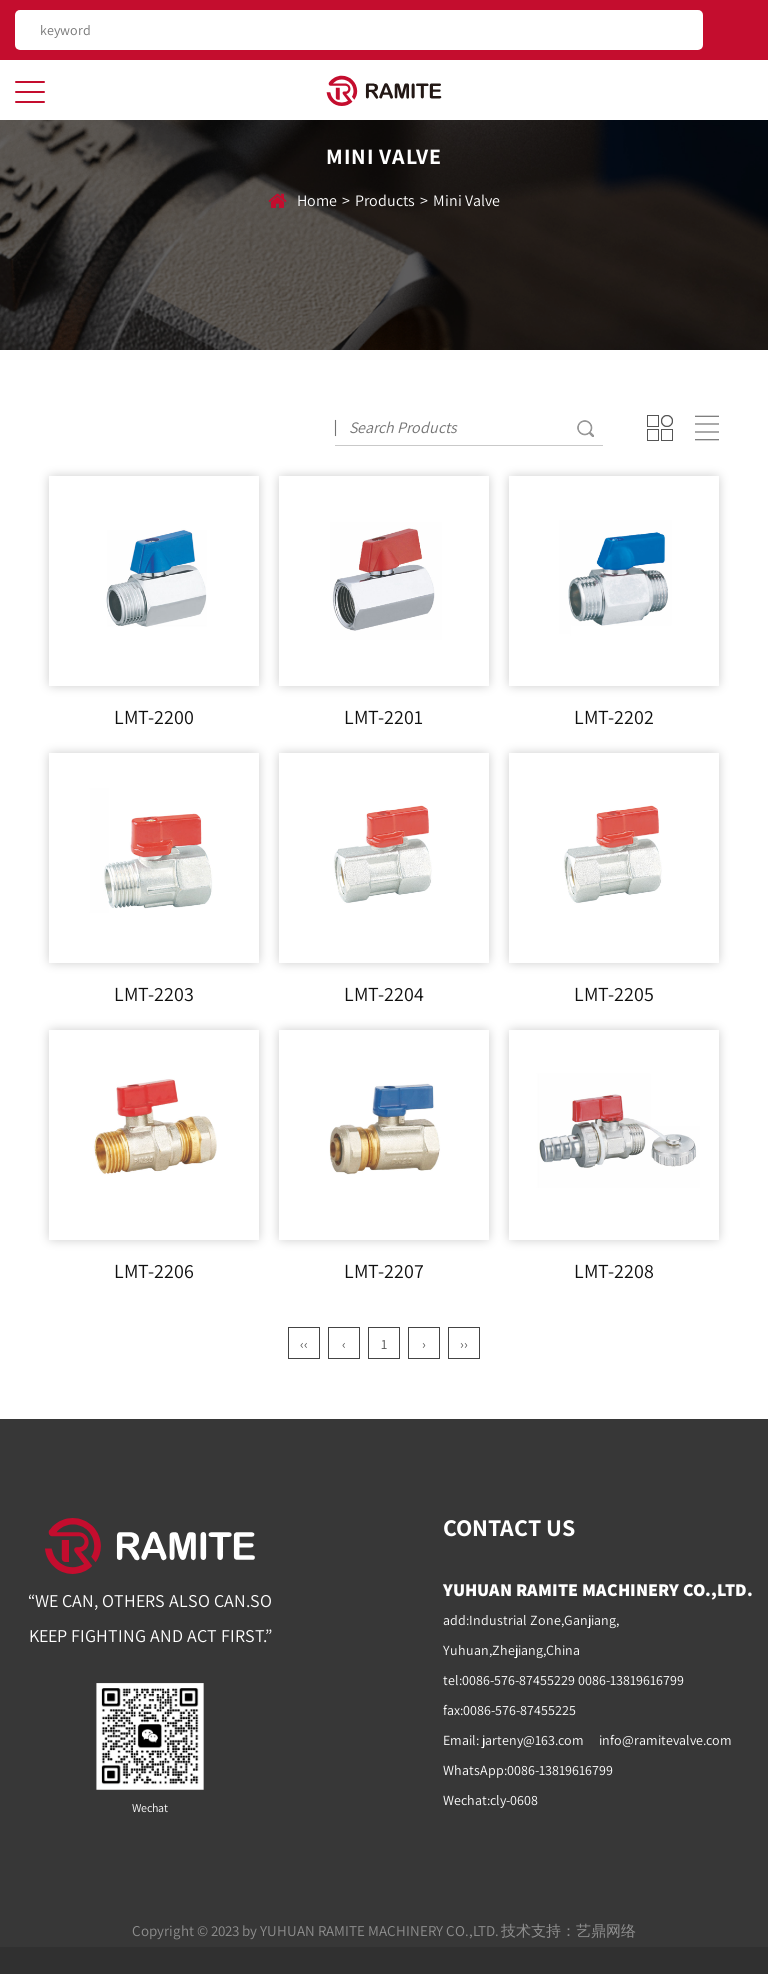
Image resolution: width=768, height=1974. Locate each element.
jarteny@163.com (533, 1740)
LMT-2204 (384, 994)
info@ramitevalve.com (665, 1740)
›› (464, 1344)
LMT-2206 (154, 1271)
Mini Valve (466, 200)
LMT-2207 (384, 1271)
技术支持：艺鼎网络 (568, 1930)
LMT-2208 (614, 1271)
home (317, 200)
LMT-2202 (614, 717)
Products (385, 200)
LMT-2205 (614, 994)
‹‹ (304, 1344)
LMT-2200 (154, 717)
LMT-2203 (154, 994)
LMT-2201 (383, 717)
